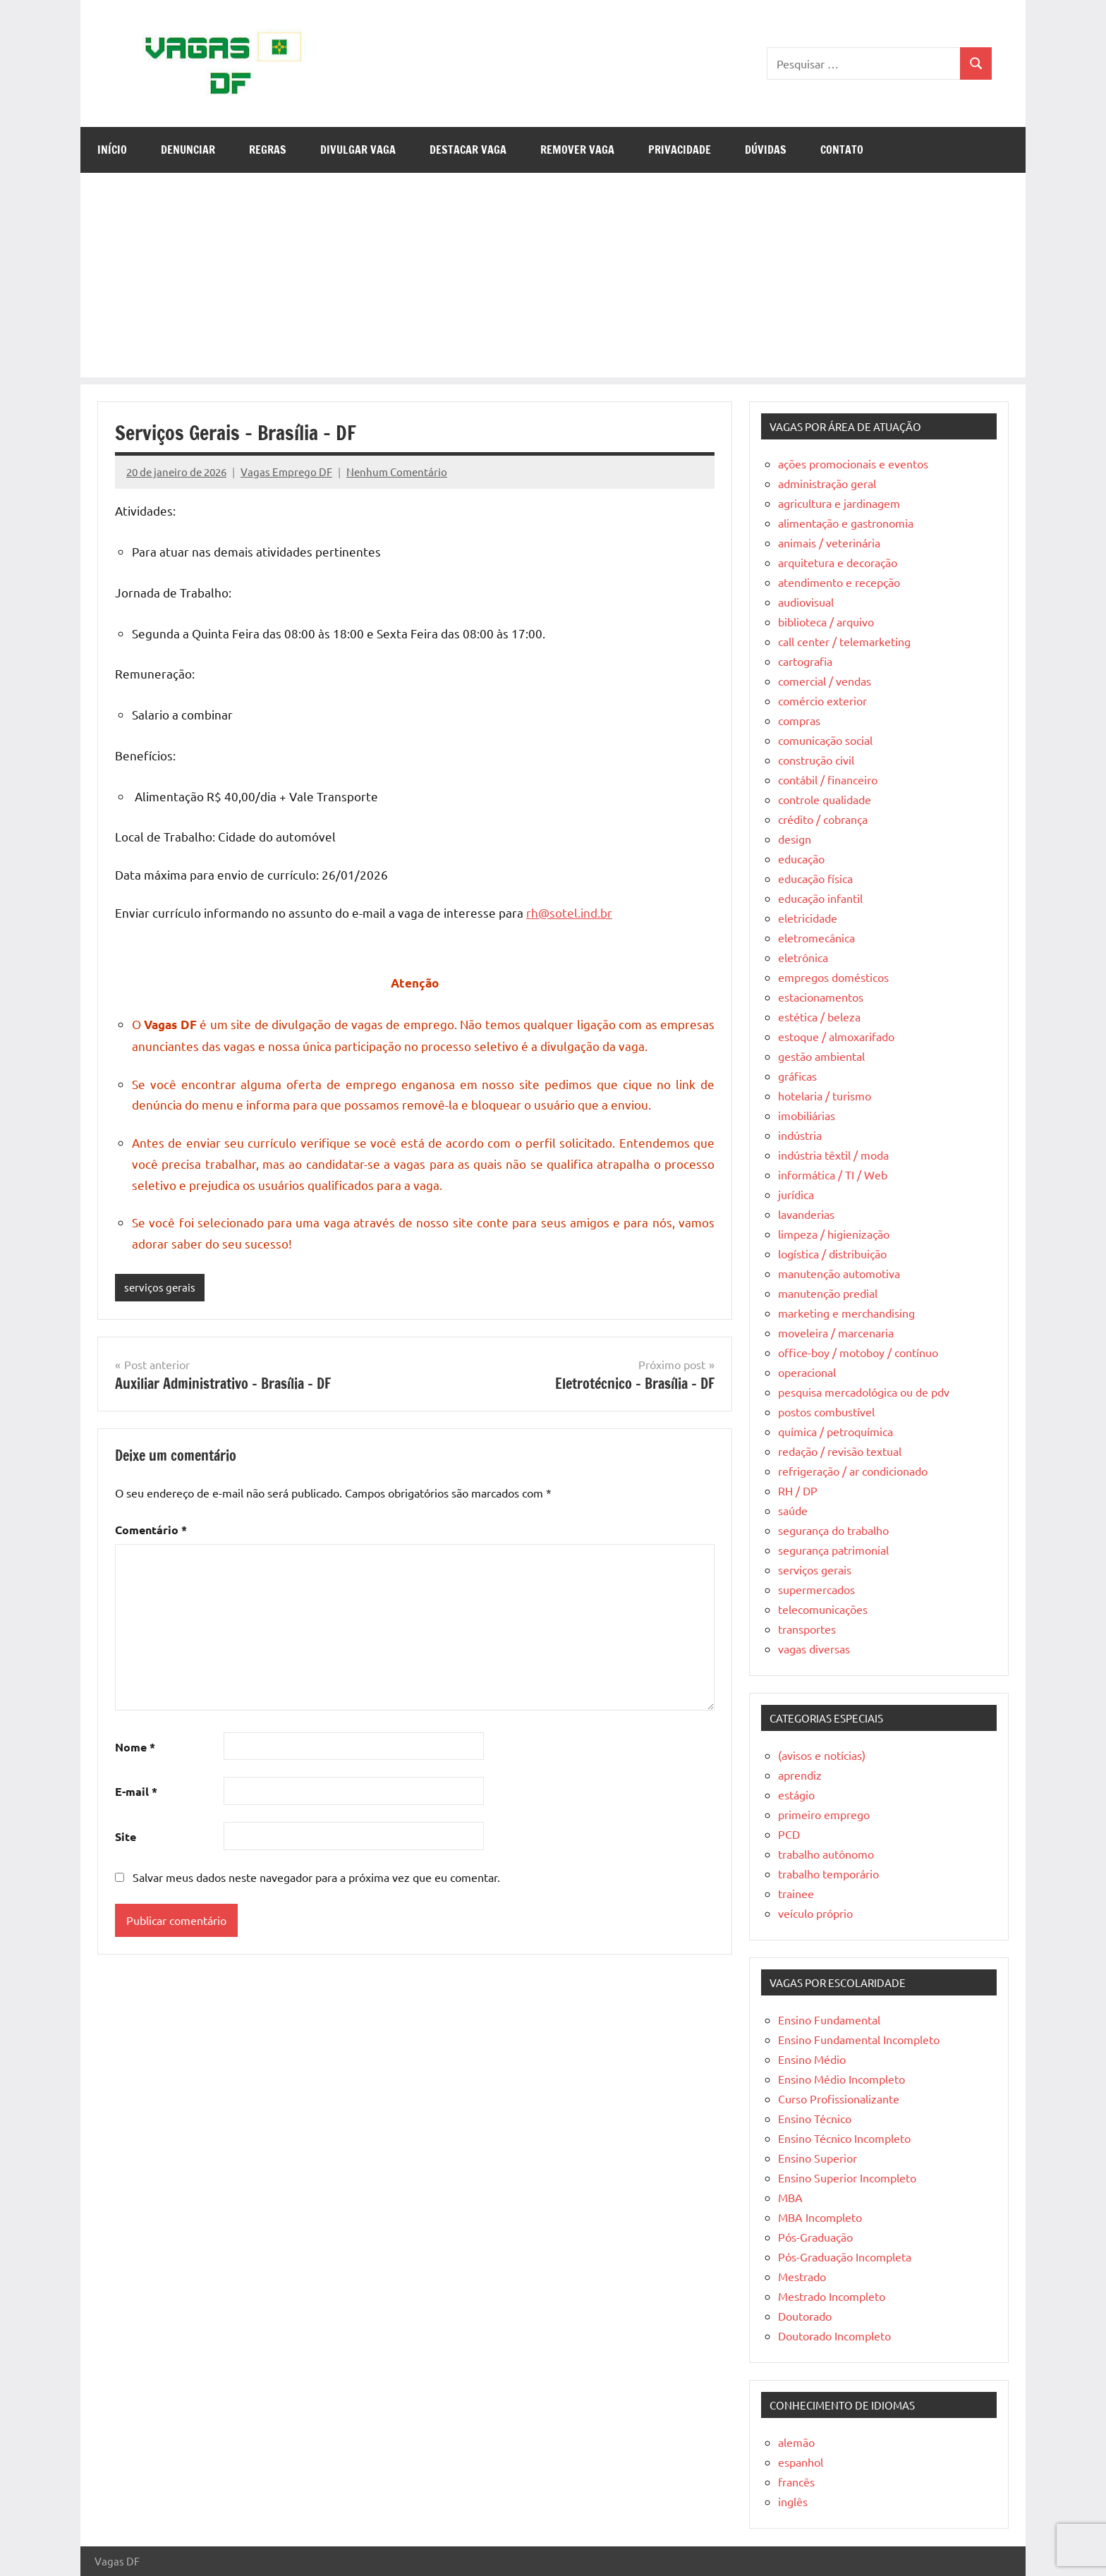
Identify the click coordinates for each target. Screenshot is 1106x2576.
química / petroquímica (835, 1431)
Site (125, 1836)
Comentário (151, 1529)
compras (799, 720)
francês (796, 2481)
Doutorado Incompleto (834, 2335)
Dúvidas (765, 149)
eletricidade (807, 918)
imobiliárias (806, 1115)
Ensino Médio (812, 2059)
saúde (793, 1510)
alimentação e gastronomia (845, 523)
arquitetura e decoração (837, 562)
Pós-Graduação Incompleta (844, 2256)
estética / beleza (819, 1016)
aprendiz (800, 1775)
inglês (793, 2501)
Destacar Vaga (468, 149)
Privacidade (679, 149)
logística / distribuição (832, 1253)
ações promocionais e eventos (853, 463)
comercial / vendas (824, 681)
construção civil (816, 760)
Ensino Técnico (814, 2118)
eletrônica (803, 957)
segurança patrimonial (833, 1550)
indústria (800, 1135)
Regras (267, 149)
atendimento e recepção (839, 582)
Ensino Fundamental (829, 2019)
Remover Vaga (577, 149)
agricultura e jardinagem (839, 503)
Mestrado (802, 2276)
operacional (807, 1372)
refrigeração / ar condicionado (853, 1471)
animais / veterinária (829, 542)
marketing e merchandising (846, 1313)
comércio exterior (822, 700)
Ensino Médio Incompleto (841, 2079)
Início (112, 149)
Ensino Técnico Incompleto (844, 2138)
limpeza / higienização (833, 1234)
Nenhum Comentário (396, 471)
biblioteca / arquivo (826, 621)
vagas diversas (814, 1648)
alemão (796, 2442)
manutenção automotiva (839, 1273)
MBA (790, 2197)
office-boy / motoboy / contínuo (858, 1352)
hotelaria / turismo (824, 1095)
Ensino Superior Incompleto (847, 2177)
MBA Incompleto (820, 2217)
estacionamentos (820, 997)
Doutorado (805, 2316)
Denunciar (188, 149)
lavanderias (806, 1214)
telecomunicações (823, 1609)
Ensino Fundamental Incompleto (859, 2039)
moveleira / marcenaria (836, 1332)
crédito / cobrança (823, 819)
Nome (135, 1746)
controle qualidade (824, 799)
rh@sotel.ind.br (569, 912)
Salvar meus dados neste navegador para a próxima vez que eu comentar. (316, 1877)
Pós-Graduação (815, 2237)
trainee (796, 1893)
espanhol (800, 2462)
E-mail (136, 1791)
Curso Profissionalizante (838, 2098)
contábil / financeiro (827, 779)
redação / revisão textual (839, 1451)
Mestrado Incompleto (831, 2296)
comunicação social (825, 740)
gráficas (797, 1076)
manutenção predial (827, 1293)
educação (801, 858)
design (794, 839)
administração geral (827, 483)
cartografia (805, 661)
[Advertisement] (553, 278)
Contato (841, 149)
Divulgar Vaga (358, 149)
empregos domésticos (833, 977)
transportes (807, 1629)
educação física (815, 878)
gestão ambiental (821, 1056)
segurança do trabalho (833, 1530)
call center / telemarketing (844, 641)
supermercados (816, 1589)
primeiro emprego (824, 1814)
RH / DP (798, 1490)
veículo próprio (815, 1913)
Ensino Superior (817, 2158)
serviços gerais (159, 1287)
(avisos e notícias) (821, 1755)
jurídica (796, 1194)
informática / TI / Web (832, 1174)
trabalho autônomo (826, 1854)
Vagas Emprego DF (286, 471)
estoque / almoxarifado (836, 1036)
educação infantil (820, 898)
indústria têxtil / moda (833, 1155)
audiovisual (806, 602)
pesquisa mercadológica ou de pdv (863, 1392)
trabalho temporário (828, 1873)
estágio (796, 1794)
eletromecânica (816, 937)
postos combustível (826, 1411)
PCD (789, 1834)
